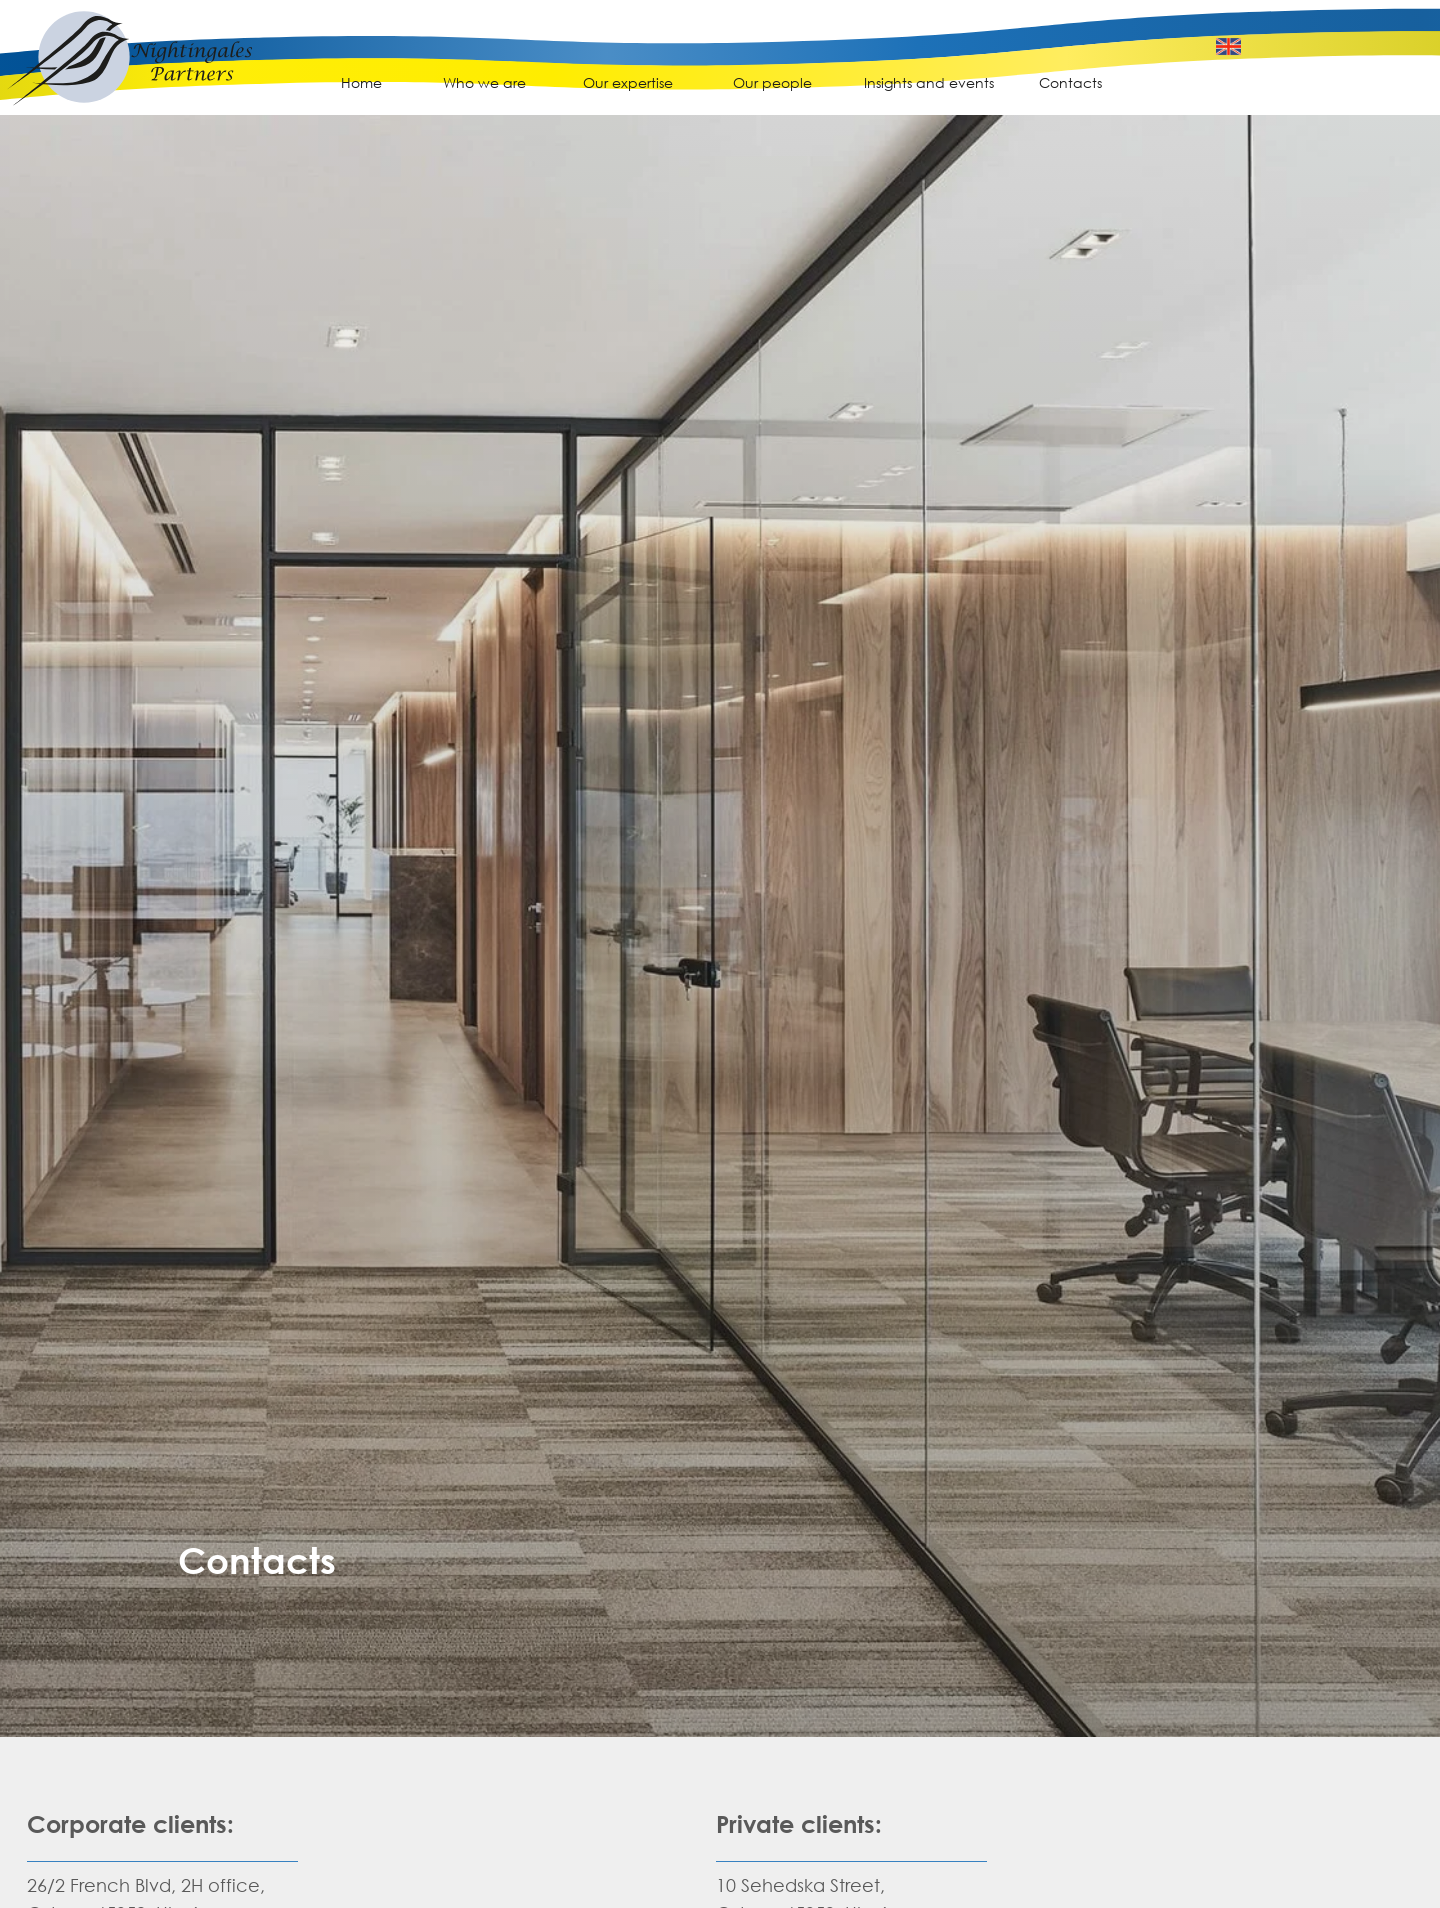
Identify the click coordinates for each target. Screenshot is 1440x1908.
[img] (129, 71)
